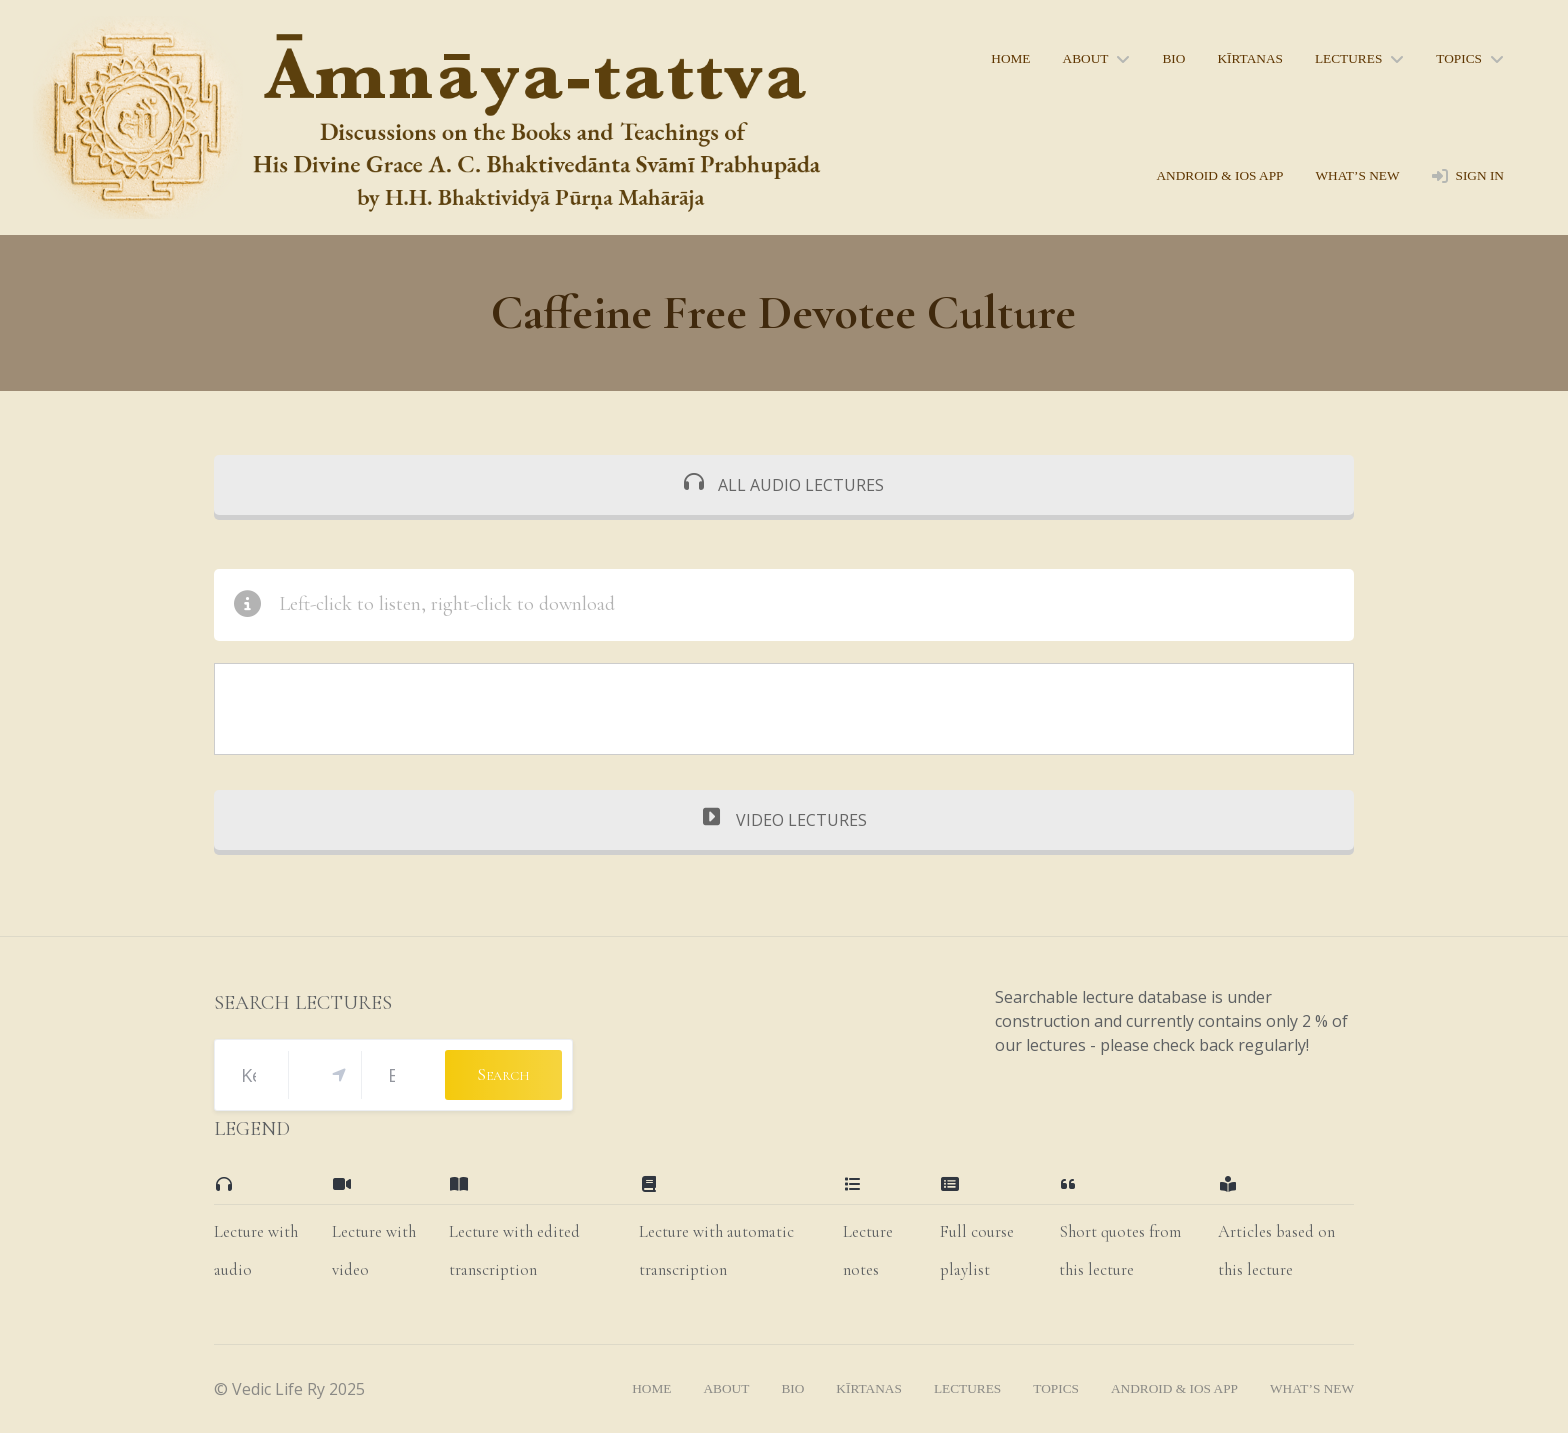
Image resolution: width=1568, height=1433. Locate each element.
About (1086, 58)
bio (1173, 58)
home (1010, 58)
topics (1459, 58)
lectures (1348, 58)
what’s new (1357, 175)
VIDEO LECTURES (784, 820)
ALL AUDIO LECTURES (784, 485)
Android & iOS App (1219, 175)
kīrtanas (1250, 58)
